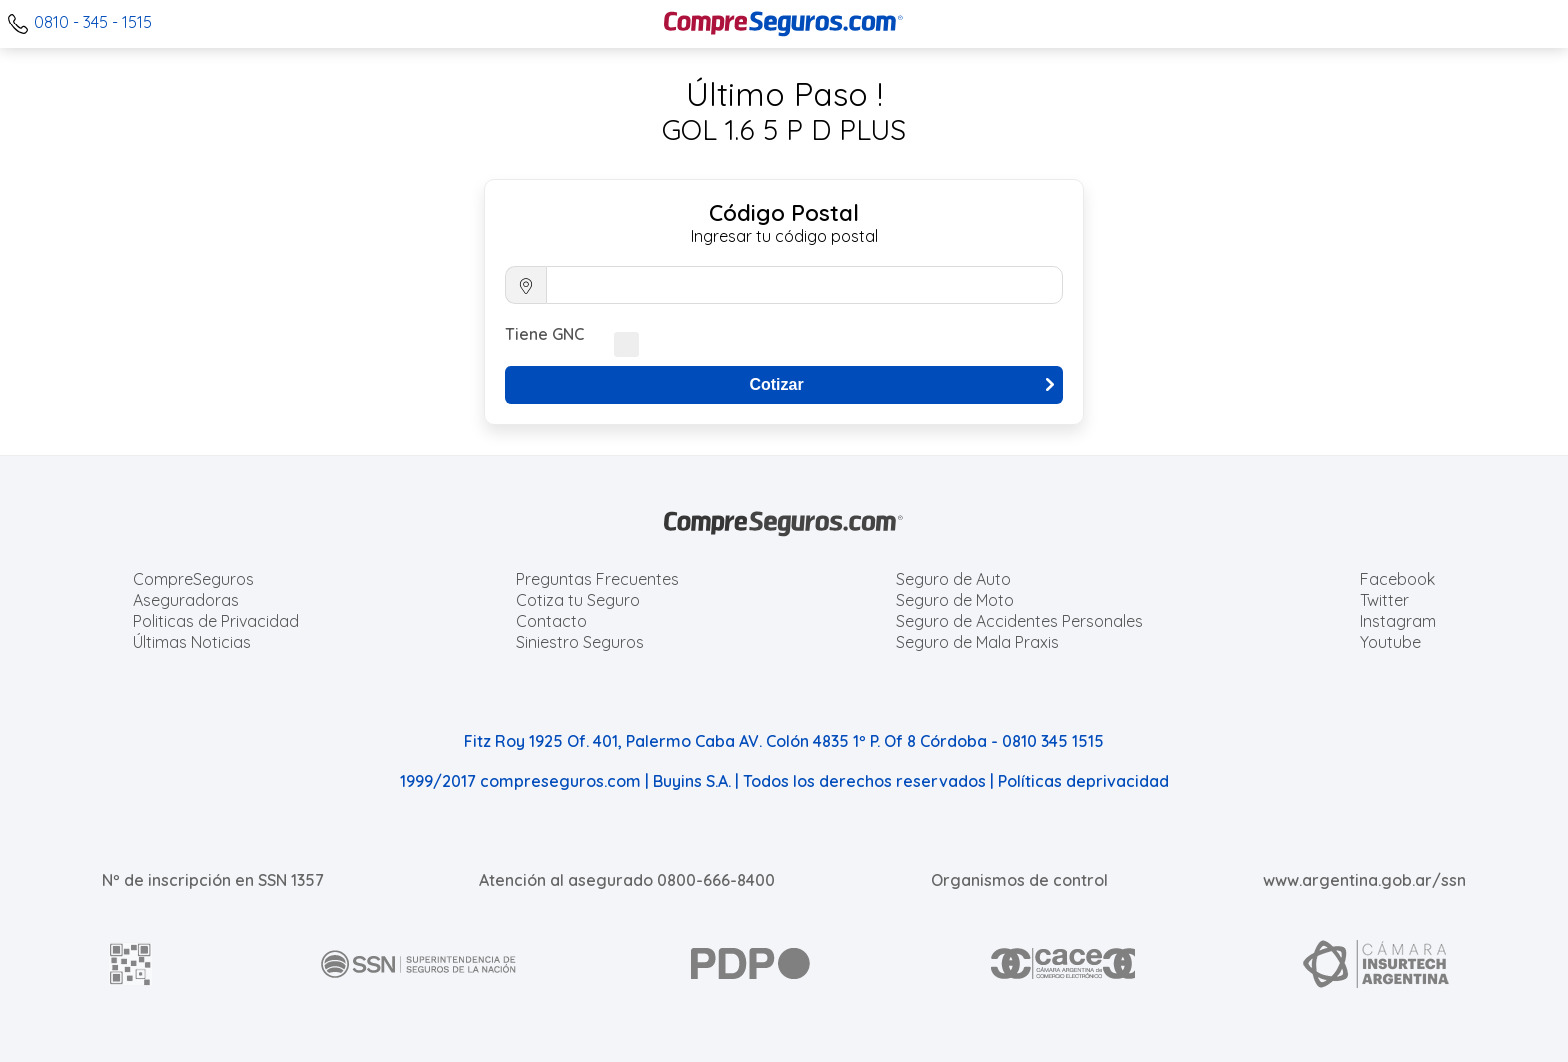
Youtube (1390, 642)
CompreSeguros (193, 579)
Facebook (1397, 579)
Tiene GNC (544, 334)
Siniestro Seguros (580, 642)
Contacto (551, 621)
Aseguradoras (186, 600)
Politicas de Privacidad (216, 621)
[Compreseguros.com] (784, 24)
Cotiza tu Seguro (578, 600)
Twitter (1384, 600)
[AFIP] (131, 964)
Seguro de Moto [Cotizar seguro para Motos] (955, 600)
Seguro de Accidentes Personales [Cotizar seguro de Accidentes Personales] (1019, 621)
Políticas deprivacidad (1083, 781)
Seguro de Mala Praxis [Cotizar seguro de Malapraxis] (977, 642)
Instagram (1398, 621)
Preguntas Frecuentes (597, 579)
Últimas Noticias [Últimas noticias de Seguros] (192, 642)
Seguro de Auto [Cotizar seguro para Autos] (953, 579)
